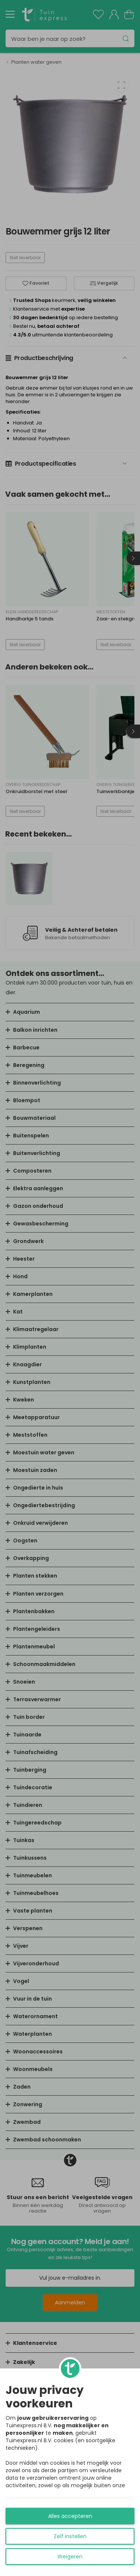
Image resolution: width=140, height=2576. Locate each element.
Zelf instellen (70, 2536)
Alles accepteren (70, 2516)
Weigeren (70, 2556)
